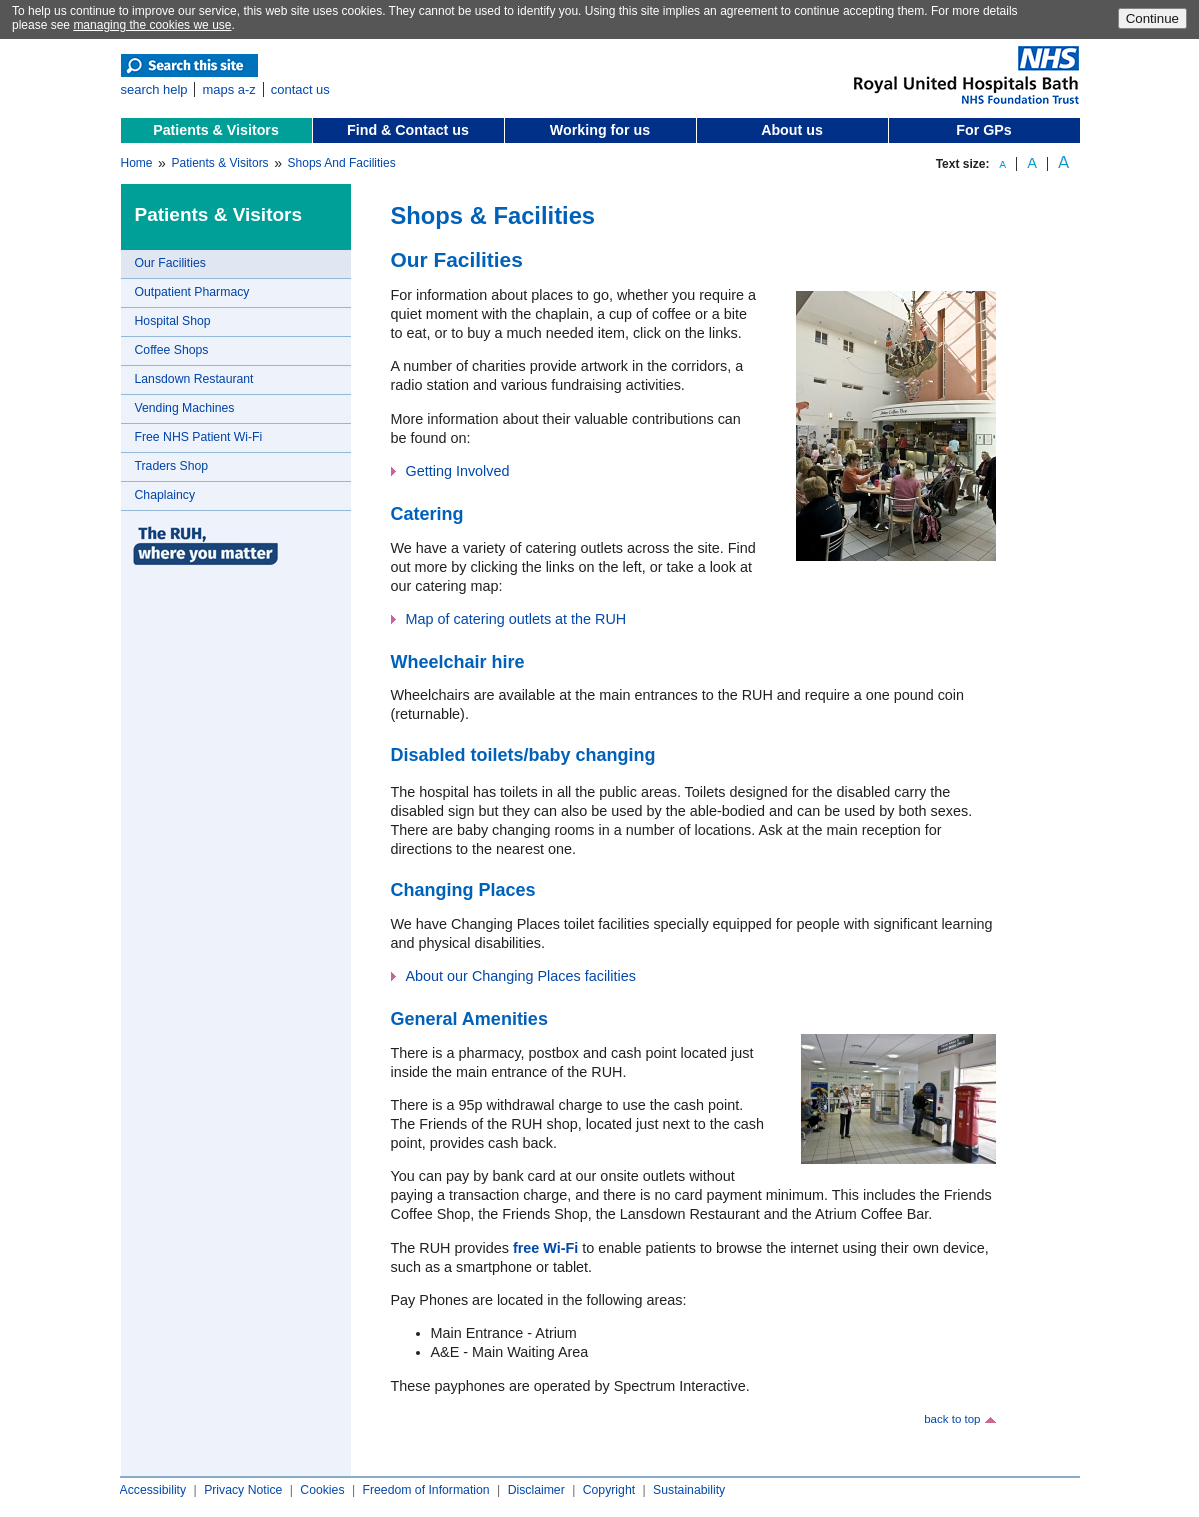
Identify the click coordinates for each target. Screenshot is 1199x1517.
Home (137, 163)
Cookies (322, 1490)
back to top (952, 1419)
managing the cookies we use (152, 25)
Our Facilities (170, 263)
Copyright (609, 1490)
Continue (1152, 18)
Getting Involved (458, 471)
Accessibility (153, 1490)
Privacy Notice (243, 1490)
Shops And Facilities (342, 163)
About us (792, 130)
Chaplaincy (165, 495)
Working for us (600, 130)
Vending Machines (185, 408)
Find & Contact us (408, 130)
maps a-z (228, 89)
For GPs (983, 130)
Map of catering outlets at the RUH (516, 619)
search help (154, 89)
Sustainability (689, 1490)
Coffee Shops (172, 350)
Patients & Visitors (216, 130)
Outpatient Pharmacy (192, 292)
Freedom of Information (425, 1490)
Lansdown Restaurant (194, 379)
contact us (300, 89)
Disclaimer (536, 1490)
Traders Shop (172, 466)
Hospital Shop (173, 321)
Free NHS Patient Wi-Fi (199, 437)
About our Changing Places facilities (521, 976)
